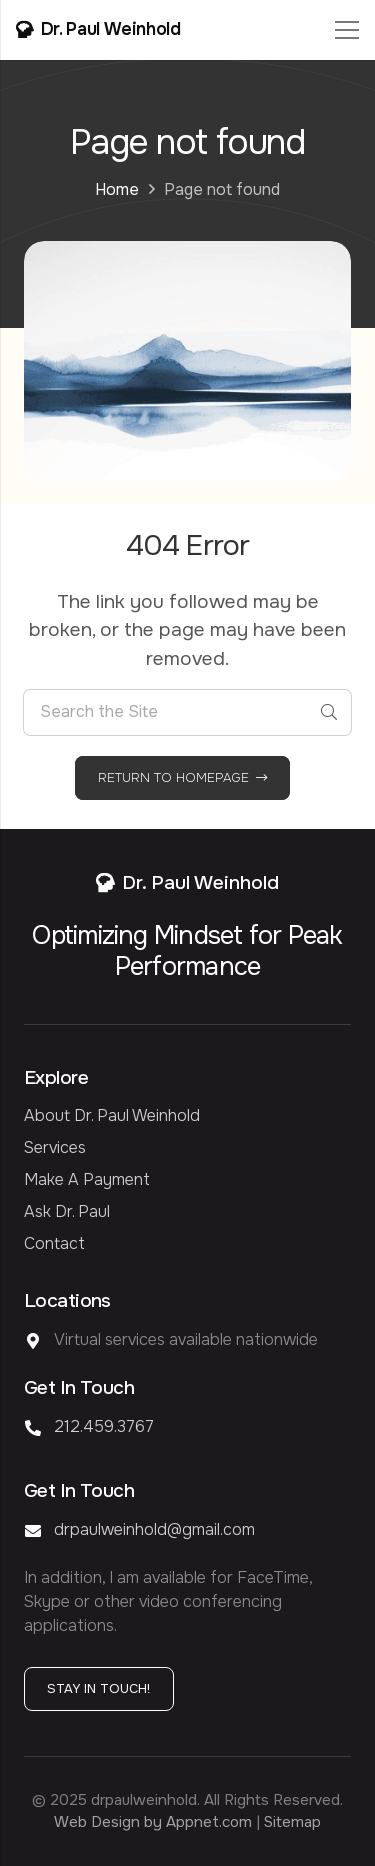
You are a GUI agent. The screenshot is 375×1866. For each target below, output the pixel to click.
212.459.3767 (104, 1426)
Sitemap (292, 1822)
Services (55, 1147)
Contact (54, 1243)
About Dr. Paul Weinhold (112, 1115)
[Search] (328, 712)
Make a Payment (87, 1179)
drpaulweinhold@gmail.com (154, 1529)
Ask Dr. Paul (67, 1211)
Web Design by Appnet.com (153, 1822)
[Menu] (347, 30)
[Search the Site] (187, 712)
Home (117, 189)
